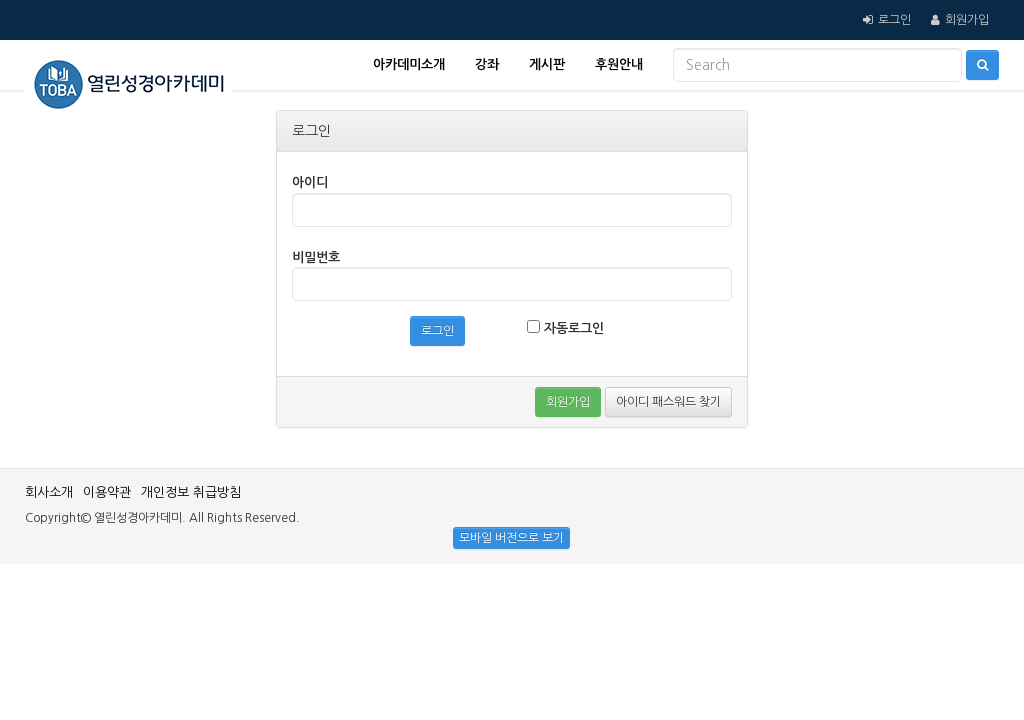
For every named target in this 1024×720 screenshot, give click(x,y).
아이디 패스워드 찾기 (668, 402)
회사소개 (49, 492)
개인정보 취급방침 (191, 492)
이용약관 (107, 492)
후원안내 (619, 64)
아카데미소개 (409, 64)
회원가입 (967, 20)
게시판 (547, 64)
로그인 (894, 20)
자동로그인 (565, 327)
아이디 (310, 182)
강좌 (487, 64)
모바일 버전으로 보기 (511, 538)
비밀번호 (316, 257)
